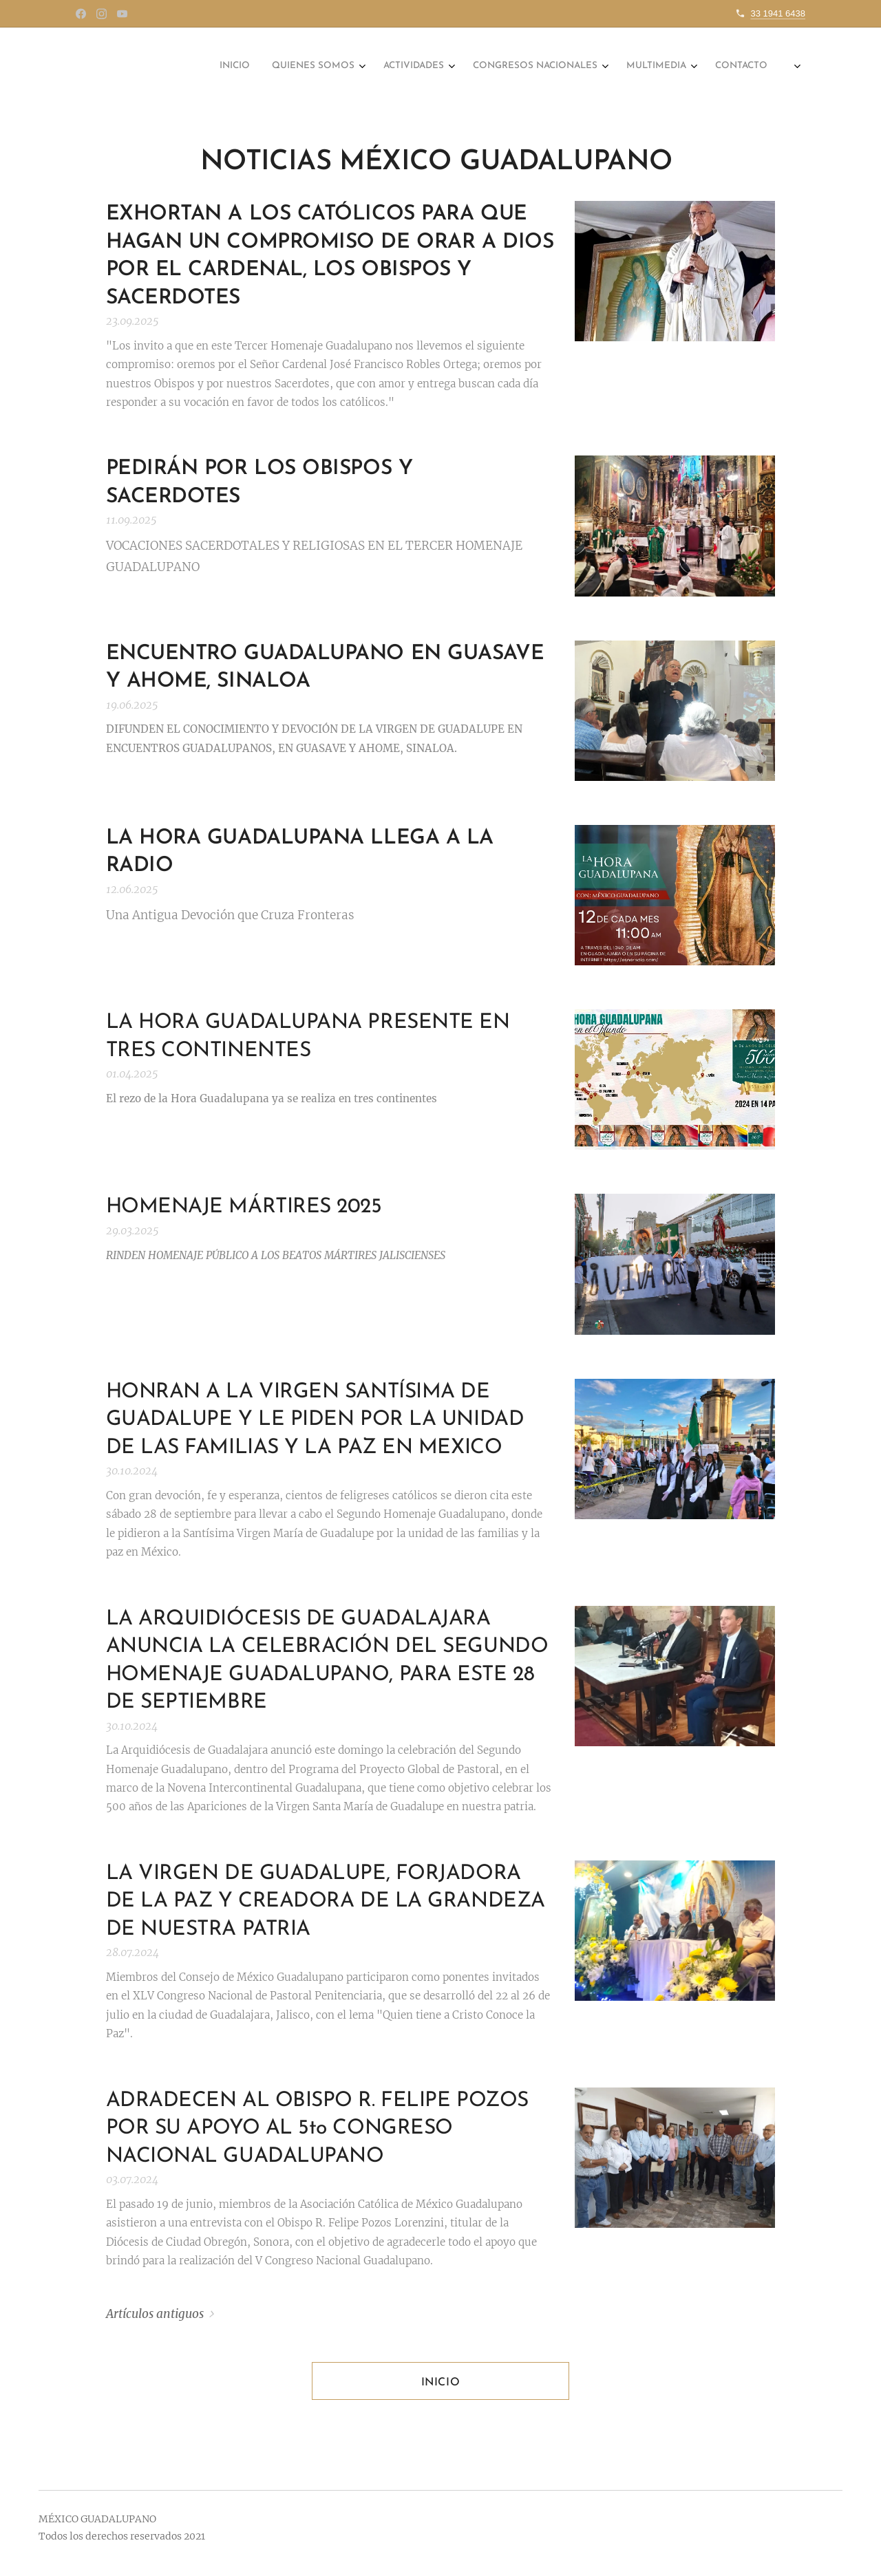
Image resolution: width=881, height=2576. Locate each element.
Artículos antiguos (155, 2313)
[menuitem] (605, 67)
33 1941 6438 (777, 13)
